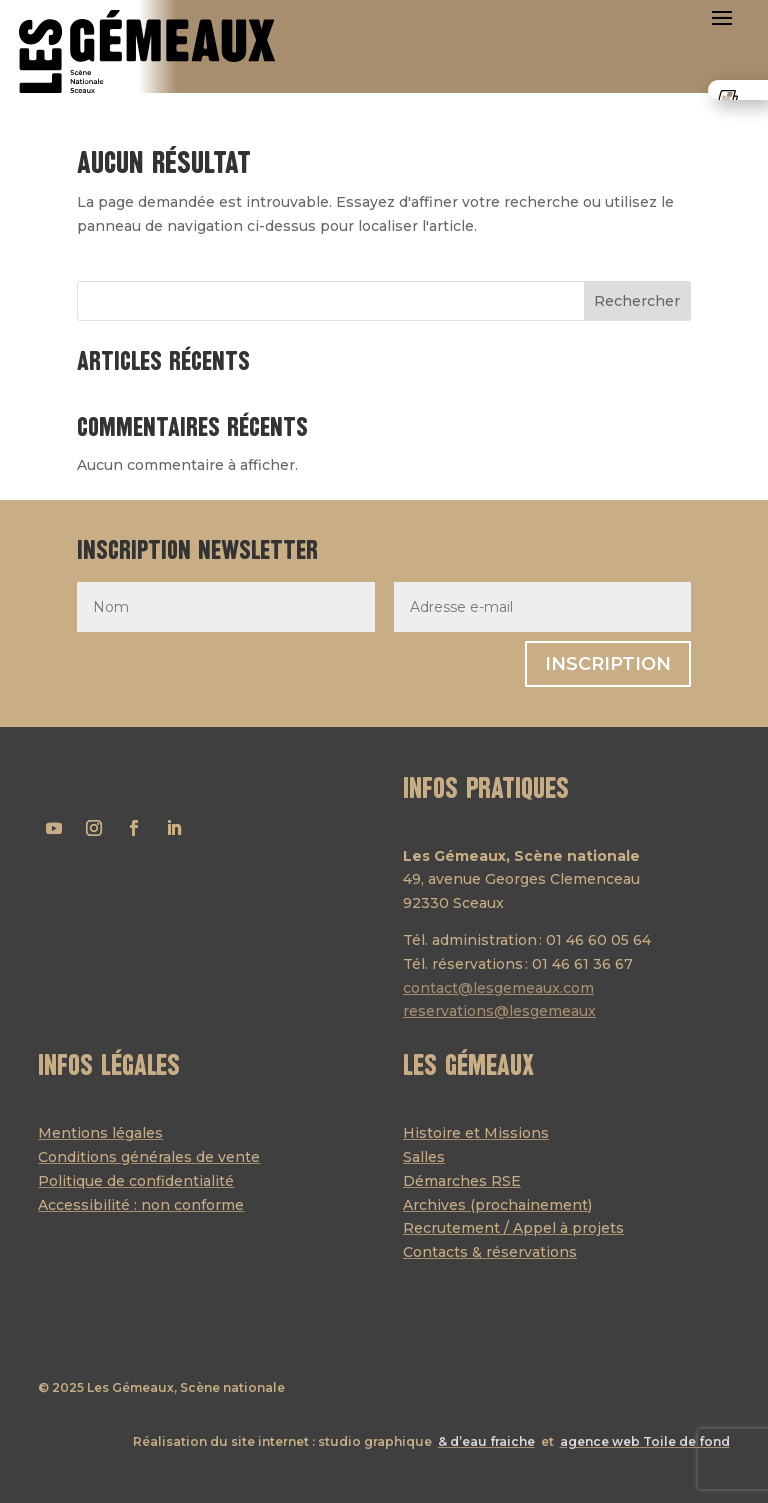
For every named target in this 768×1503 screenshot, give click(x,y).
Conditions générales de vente (149, 1157)
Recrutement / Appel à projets (513, 1228)
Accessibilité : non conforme (141, 1205)
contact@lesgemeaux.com (498, 988)
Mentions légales (100, 1133)
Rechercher (637, 301)
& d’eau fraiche (486, 1441)
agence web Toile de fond (645, 1441)
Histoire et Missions (476, 1133)
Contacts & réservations (490, 1252)
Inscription (608, 664)
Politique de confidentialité (136, 1181)
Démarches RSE (462, 1181)
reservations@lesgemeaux (499, 1011)
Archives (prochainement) (497, 1205)
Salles (424, 1157)
